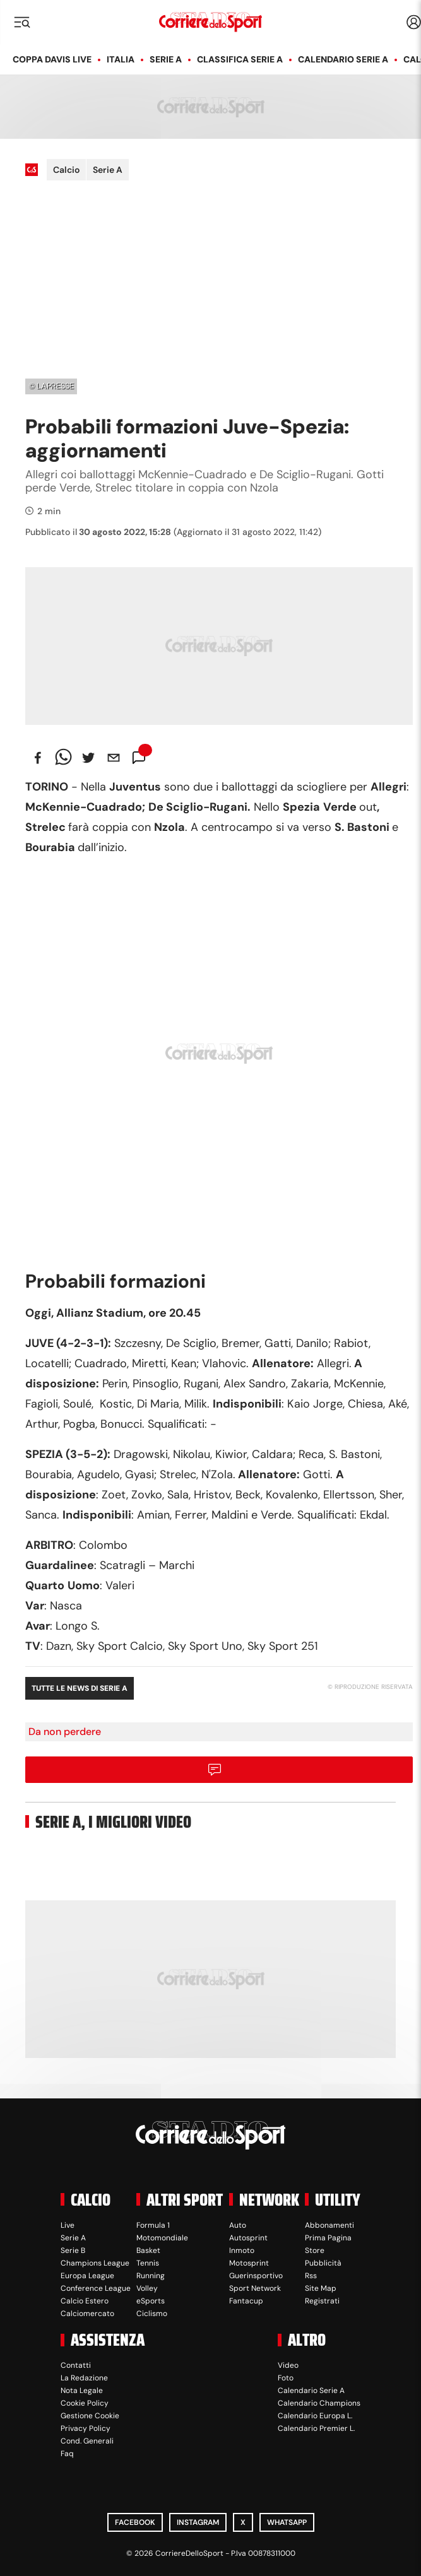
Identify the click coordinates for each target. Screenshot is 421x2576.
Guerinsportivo (256, 2276)
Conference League (96, 2288)
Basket (148, 2250)
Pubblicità (323, 2263)
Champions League (95, 2263)
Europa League (87, 2276)
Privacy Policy (85, 2428)
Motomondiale (162, 2238)
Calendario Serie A (343, 59)
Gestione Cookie (90, 2416)
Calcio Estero (85, 2301)
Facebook (135, 2522)
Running (150, 2276)
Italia (120, 59)
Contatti (76, 2365)
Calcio (66, 169)
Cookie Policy (85, 2403)
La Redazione (84, 2378)
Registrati (322, 2301)
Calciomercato (87, 2313)
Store (314, 2250)
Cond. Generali (87, 2441)
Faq (67, 2454)
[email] (113, 757)
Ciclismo (151, 2313)
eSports (150, 2301)
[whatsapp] (63, 757)
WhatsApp (287, 2522)
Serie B (73, 2250)
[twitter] (88, 757)
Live (67, 2225)
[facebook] (37, 757)
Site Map (320, 2288)
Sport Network (255, 2288)
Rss (311, 2276)
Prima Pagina (328, 2238)
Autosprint (248, 2238)
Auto (237, 2225)
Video (288, 2365)
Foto (286, 2378)
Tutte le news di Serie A (79, 1688)
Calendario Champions (319, 2403)
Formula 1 (153, 2225)
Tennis (147, 2263)
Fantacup (246, 2301)
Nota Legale (82, 2390)
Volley (147, 2288)
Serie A (166, 59)
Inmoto (241, 2250)
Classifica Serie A (240, 59)
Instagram (198, 2522)
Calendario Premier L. (316, 2428)
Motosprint (249, 2263)
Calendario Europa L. (315, 2416)
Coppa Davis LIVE (52, 59)
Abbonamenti (329, 2225)
